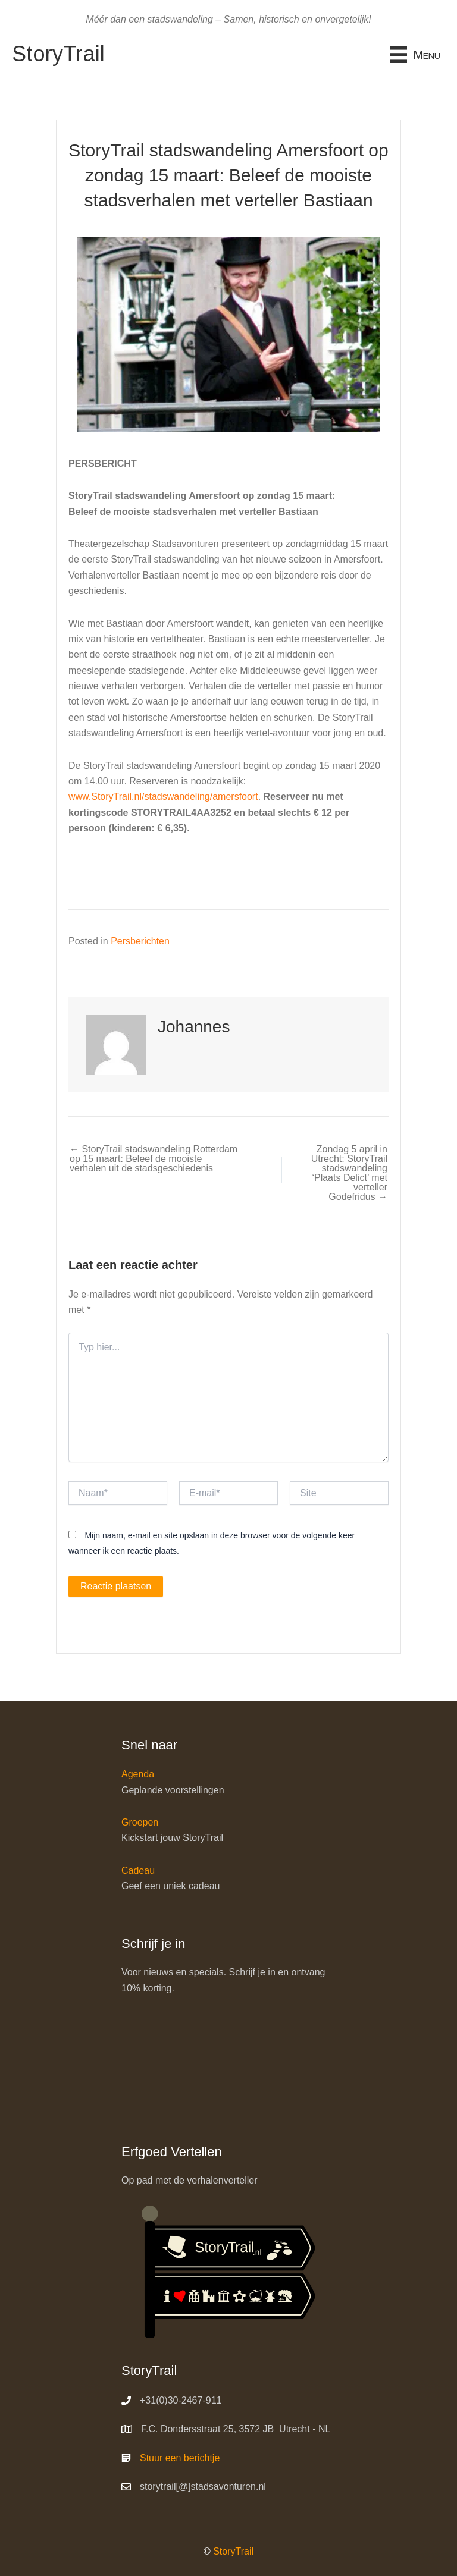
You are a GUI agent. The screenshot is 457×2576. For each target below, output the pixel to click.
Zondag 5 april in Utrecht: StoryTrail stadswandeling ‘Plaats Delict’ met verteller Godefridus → (352, 1178)
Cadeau (138, 1870)
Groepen (139, 1822)
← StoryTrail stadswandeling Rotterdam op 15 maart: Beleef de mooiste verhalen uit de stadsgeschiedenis (141, 1164)
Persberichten (140, 941)
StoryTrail (233, 2551)
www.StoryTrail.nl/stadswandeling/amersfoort (163, 796)
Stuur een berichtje (180, 2458)
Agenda (137, 1775)
